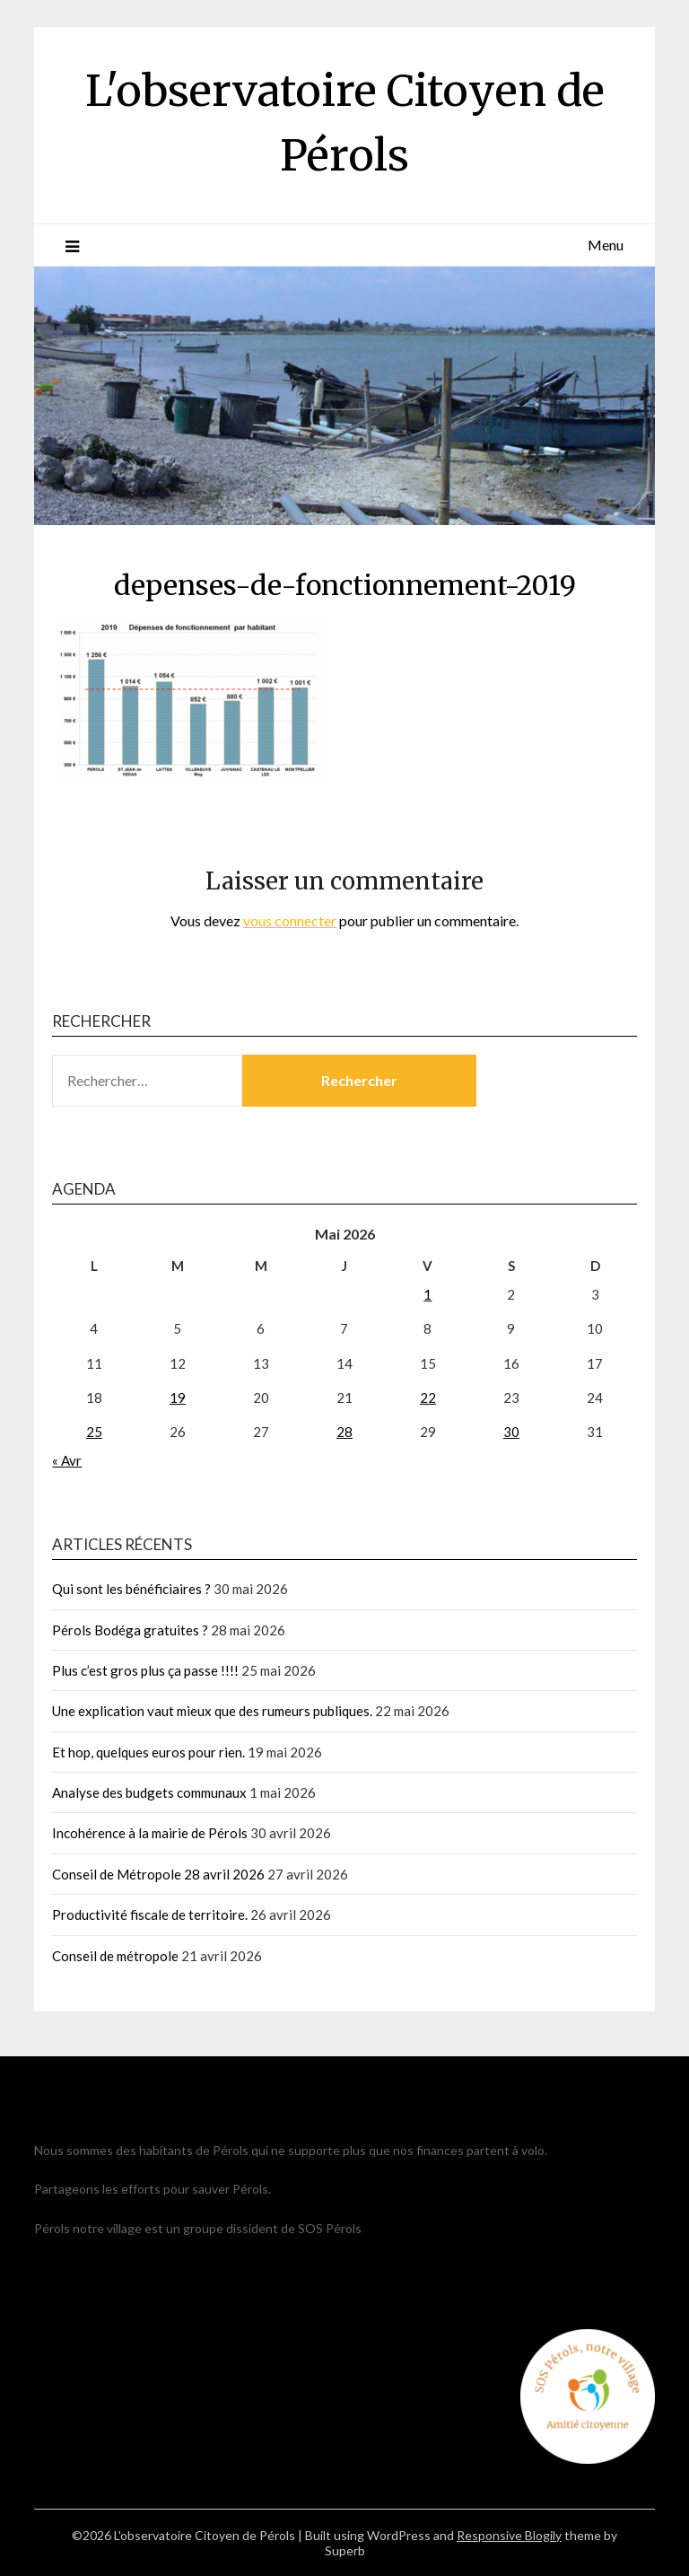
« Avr (67, 1460)
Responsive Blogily (509, 2535)
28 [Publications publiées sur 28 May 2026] (344, 1432)
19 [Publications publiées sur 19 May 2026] (178, 1397)
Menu (606, 244)
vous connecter (289, 920)
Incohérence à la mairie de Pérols (150, 1833)
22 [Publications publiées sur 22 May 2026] (428, 1397)
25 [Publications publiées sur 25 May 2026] (94, 1432)
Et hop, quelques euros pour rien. (148, 1752)
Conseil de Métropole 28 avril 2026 (158, 1874)
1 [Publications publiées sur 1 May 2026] (427, 1294)
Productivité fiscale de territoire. (150, 1914)
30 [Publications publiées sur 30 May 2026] (511, 1432)
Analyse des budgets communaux (149, 1792)
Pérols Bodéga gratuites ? (130, 1630)
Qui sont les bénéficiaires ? (131, 1589)
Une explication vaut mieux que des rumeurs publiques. (212, 1711)
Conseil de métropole (115, 1956)
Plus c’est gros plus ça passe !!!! (145, 1670)
